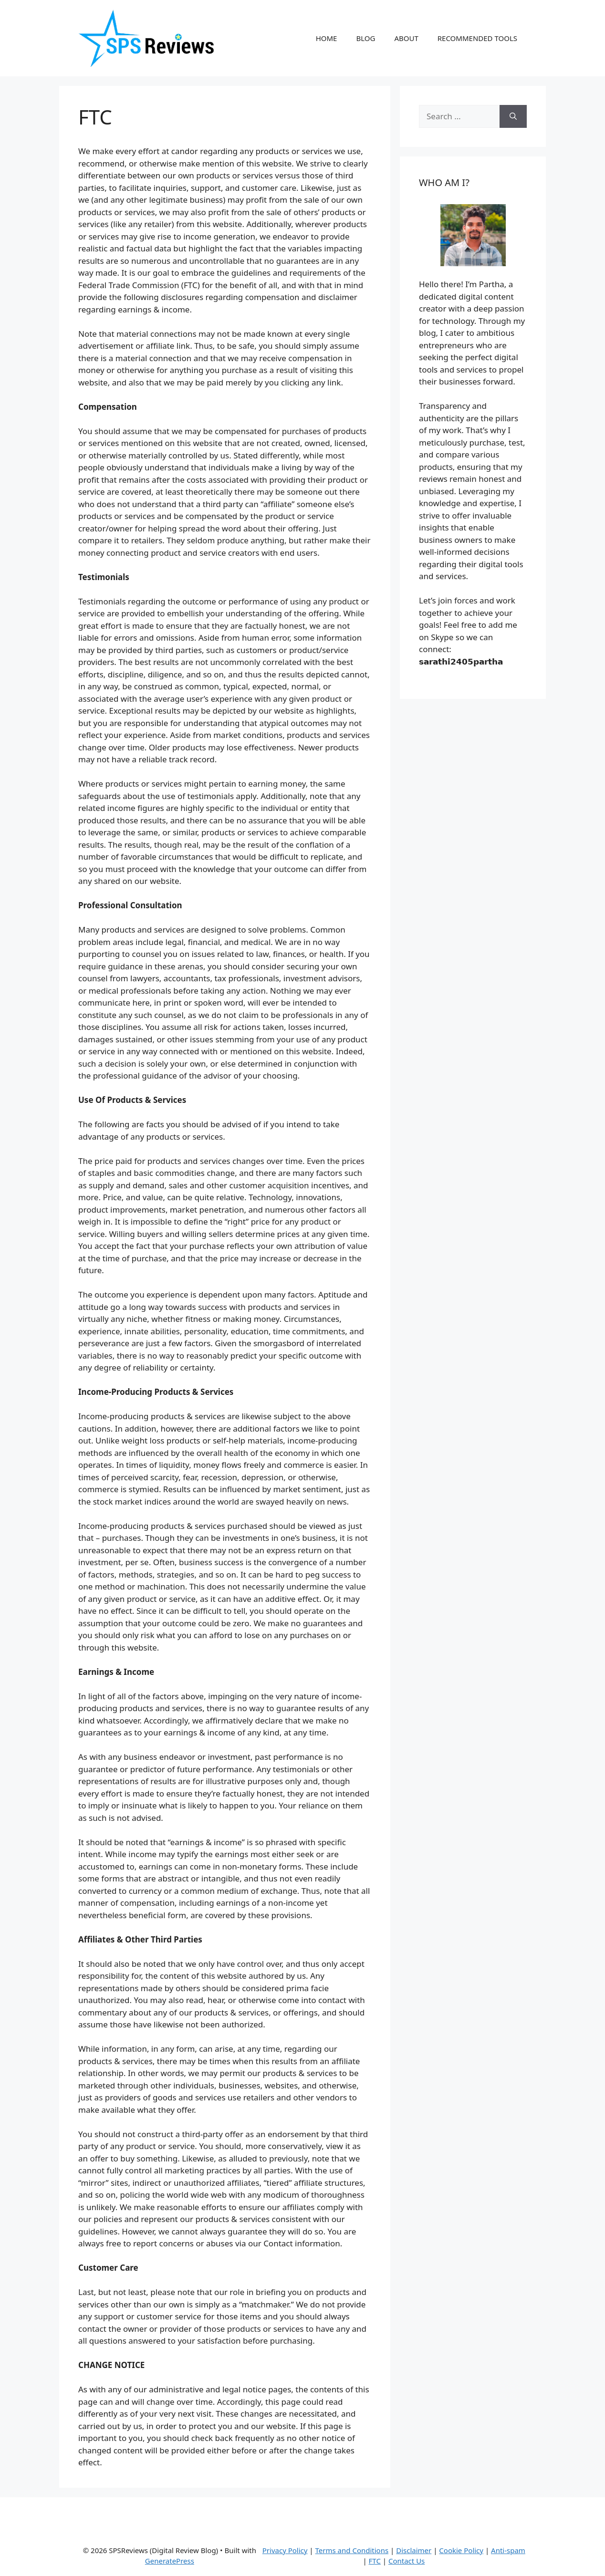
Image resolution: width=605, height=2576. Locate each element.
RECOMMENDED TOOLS (477, 38)
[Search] (513, 116)
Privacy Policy (285, 2550)
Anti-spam (508, 2550)
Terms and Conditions (352, 2550)
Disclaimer (413, 2550)
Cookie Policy (461, 2550)
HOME (326, 38)
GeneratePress (169, 2561)
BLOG (365, 38)
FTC (375, 2561)
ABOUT (406, 38)
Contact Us (406, 2561)
